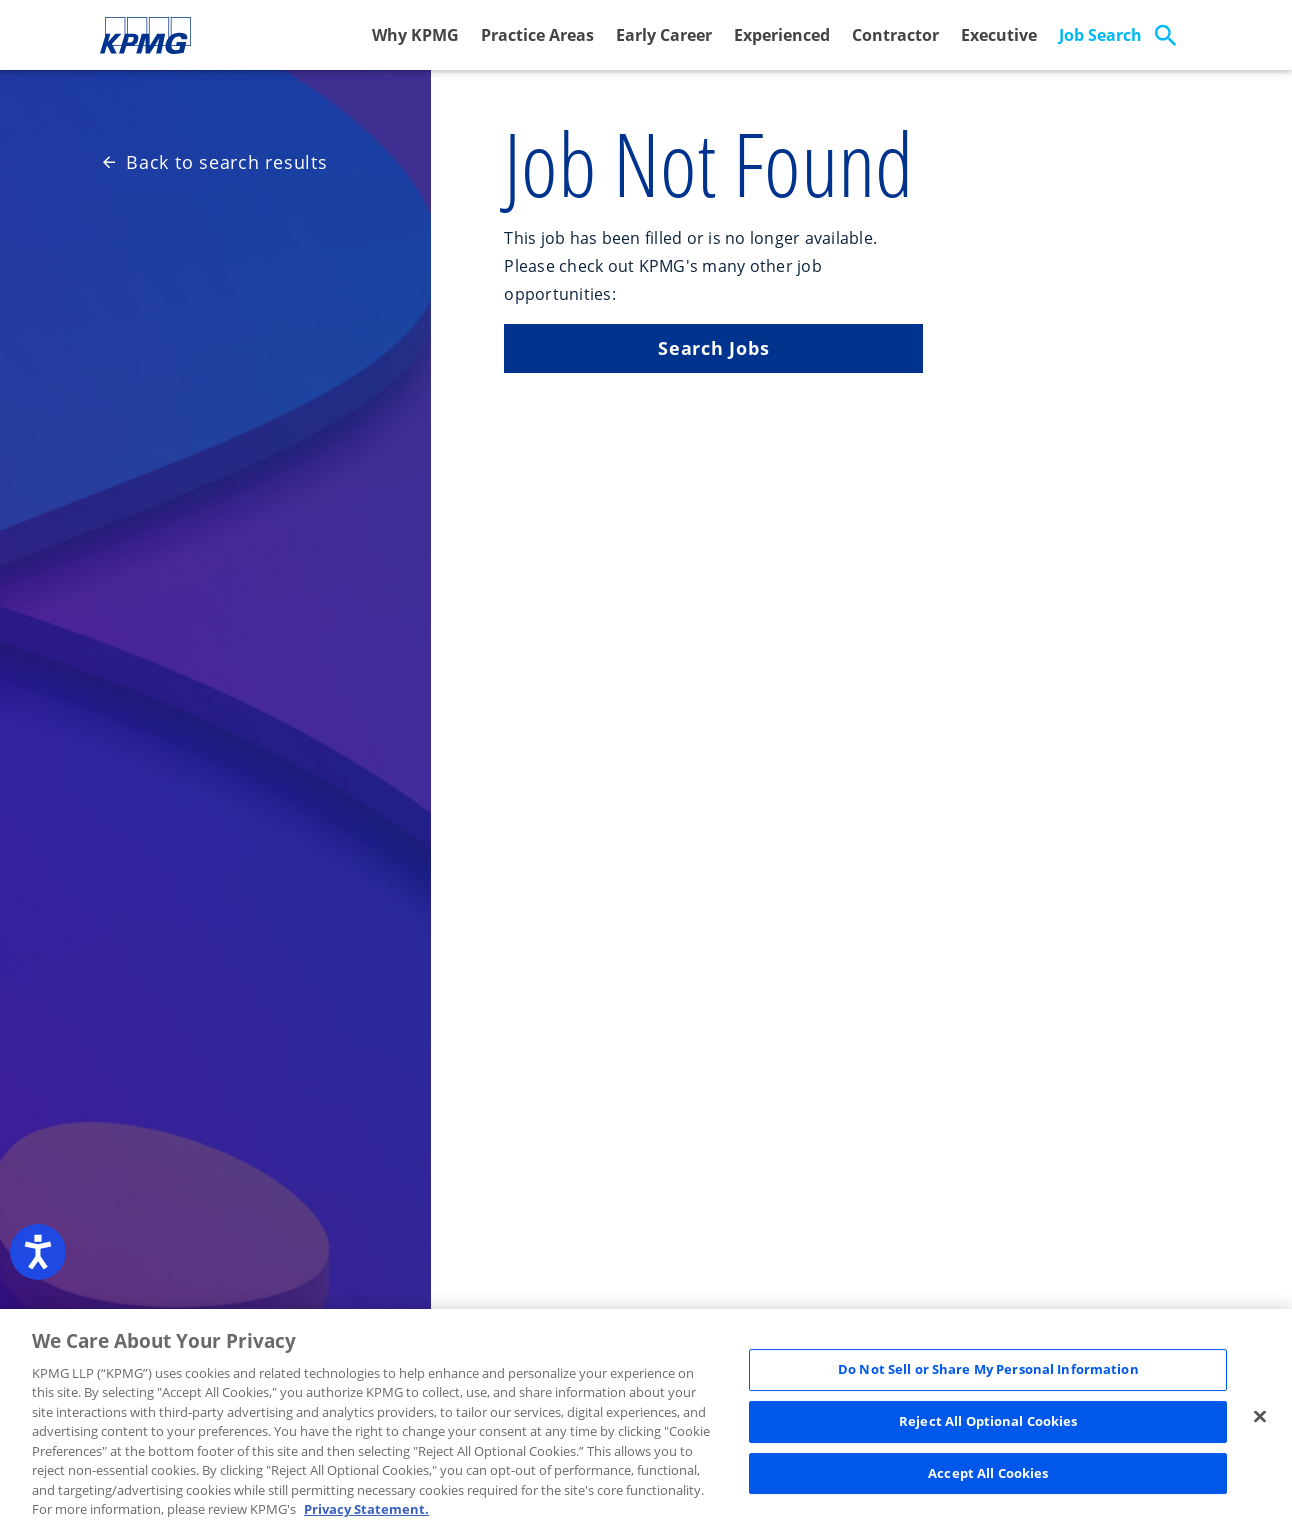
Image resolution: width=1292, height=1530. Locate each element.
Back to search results (215, 162)
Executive (999, 35)
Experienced (782, 35)
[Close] (1260, 1417)
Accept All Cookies (988, 1473)
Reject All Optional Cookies (988, 1421)
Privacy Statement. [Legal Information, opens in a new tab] (366, 1509)
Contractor (895, 35)
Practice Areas (537, 35)
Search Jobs (713, 348)
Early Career (664, 35)
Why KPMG (415, 35)
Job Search (1100, 35)
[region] (646, 1419)
